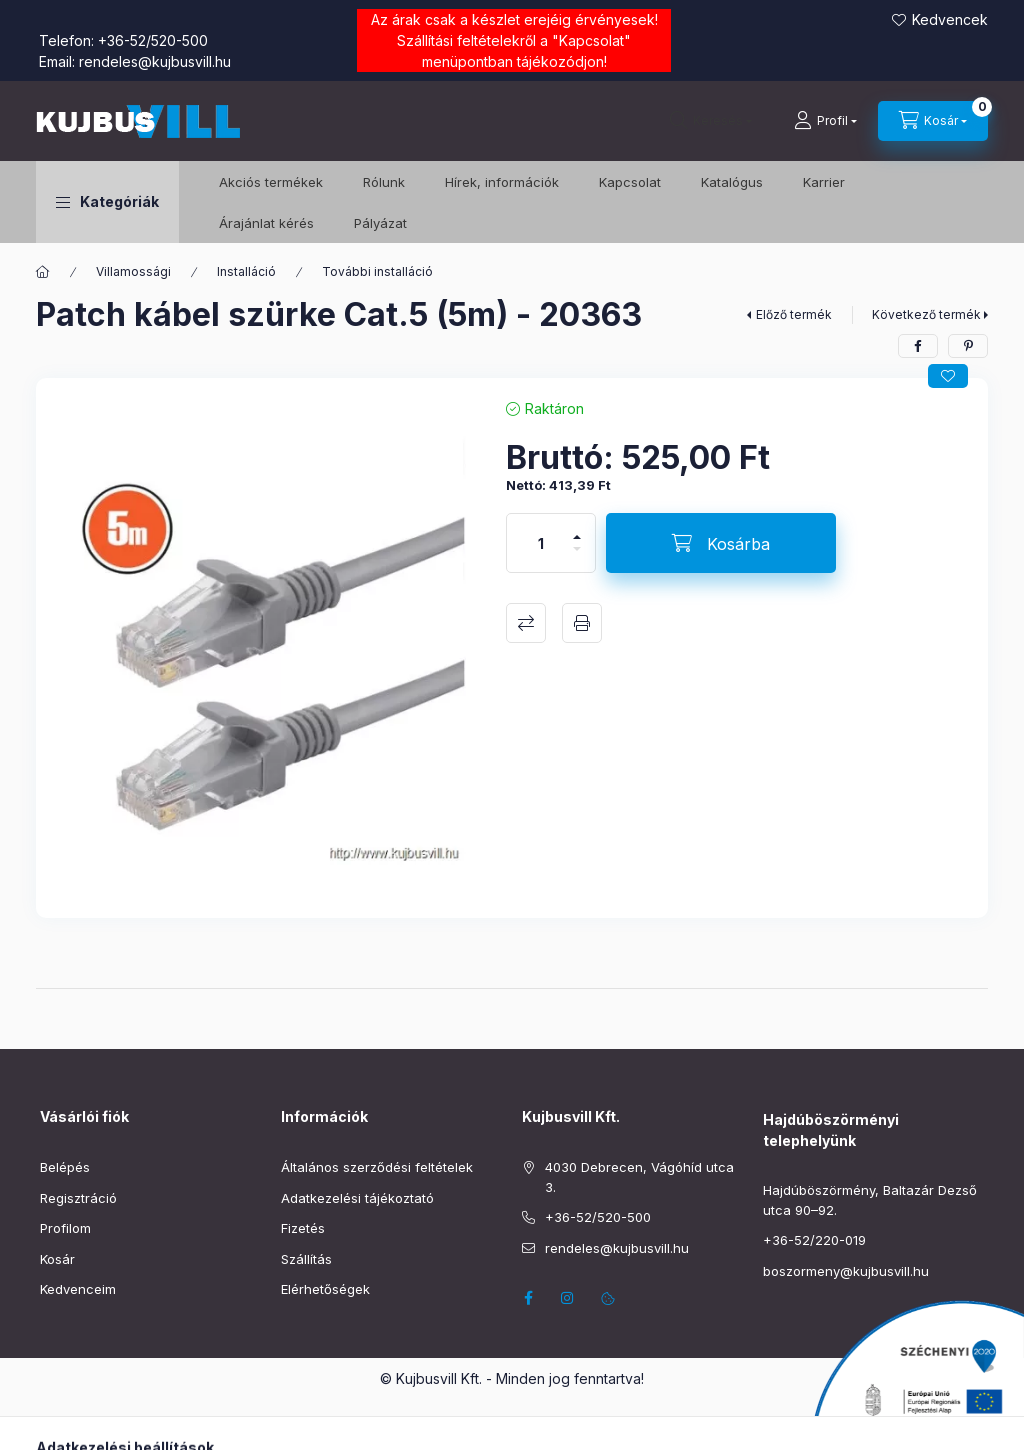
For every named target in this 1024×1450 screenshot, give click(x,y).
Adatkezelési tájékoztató (357, 1198)
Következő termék (926, 314)
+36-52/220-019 (814, 1240)
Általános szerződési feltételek (377, 1167)
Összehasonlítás (526, 623)
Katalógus (732, 182)
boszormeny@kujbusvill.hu (846, 1271)
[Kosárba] (721, 543)
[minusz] (577, 557)
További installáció (377, 271)
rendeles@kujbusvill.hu (155, 61)
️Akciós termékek (271, 182)
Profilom (65, 1228)
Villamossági (133, 271)
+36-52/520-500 (153, 40)
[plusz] (577, 528)
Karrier (824, 182)
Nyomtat (582, 623)
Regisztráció (78, 1198)
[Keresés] (711, 121)
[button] (107, 202)
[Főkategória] (43, 272)
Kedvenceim (78, 1289)
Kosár (57, 1259)
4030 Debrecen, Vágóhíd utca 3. (639, 1177)
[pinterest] (968, 346)
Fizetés (303, 1228)
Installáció (246, 271)
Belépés (65, 1167)
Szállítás (306, 1259)
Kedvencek (950, 19)
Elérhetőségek (325, 1289)
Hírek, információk (502, 182)
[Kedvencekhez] (948, 376)
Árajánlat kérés (266, 223)
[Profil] (825, 121)
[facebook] (918, 346)
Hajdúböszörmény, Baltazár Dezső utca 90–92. (870, 1200)
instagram (568, 1298)
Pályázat (380, 223)
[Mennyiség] (541, 543)
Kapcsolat (591, 40)
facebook (528, 1298)
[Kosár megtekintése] (933, 121)
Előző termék (794, 314)
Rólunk (384, 182)
